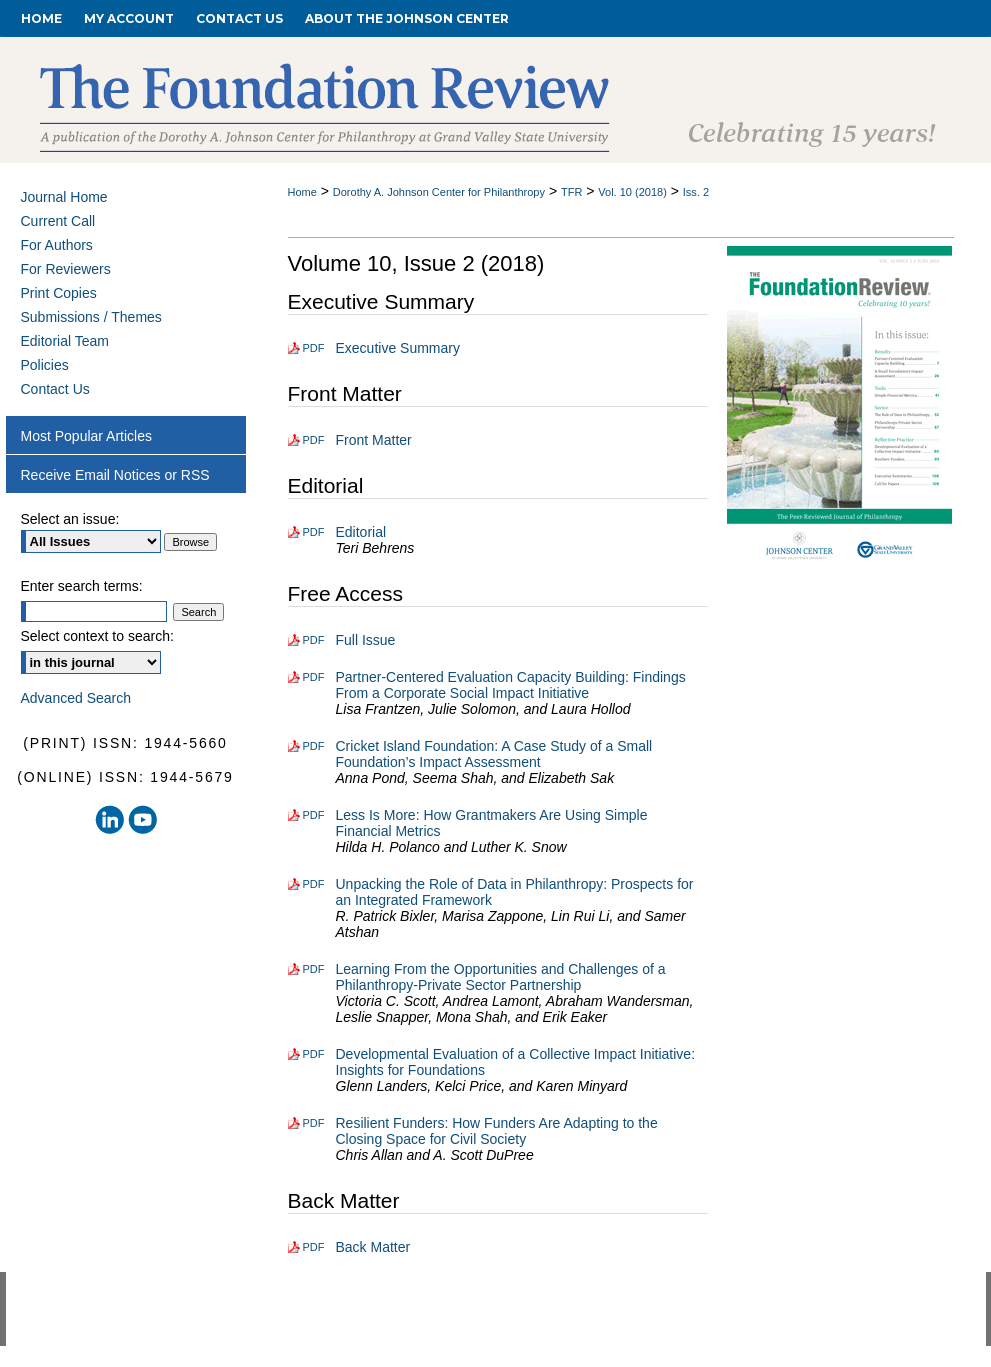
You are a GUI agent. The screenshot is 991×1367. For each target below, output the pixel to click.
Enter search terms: (82, 586)
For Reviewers (66, 269)
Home (302, 192)
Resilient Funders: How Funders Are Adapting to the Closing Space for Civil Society (497, 1131)
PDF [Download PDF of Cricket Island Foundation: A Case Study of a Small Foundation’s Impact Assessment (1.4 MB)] (314, 746)
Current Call (58, 221)
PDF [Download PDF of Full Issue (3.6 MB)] (314, 640)
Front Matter (374, 440)
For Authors (57, 245)
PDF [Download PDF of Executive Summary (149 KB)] (314, 348)
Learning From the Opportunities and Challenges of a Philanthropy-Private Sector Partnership (501, 977)
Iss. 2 (696, 192)
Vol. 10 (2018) (632, 192)
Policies (45, 365)
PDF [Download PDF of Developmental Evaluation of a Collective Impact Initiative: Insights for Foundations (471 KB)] (314, 1054)
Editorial (361, 532)
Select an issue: (70, 519)
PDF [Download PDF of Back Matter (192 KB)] (314, 1247)
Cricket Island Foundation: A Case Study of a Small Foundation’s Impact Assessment (494, 754)
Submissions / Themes (91, 317)
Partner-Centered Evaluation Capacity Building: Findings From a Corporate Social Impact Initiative (511, 685)
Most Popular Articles (87, 436)
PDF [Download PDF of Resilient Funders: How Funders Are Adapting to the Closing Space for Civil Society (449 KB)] (314, 1123)
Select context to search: (97, 636)
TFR (571, 192)
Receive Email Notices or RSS (115, 475)
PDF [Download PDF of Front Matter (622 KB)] (314, 440)
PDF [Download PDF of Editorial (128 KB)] (314, 532)
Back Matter (373, 1247)
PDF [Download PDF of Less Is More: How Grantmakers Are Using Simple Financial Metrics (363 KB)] (314, 815)
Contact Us (55, 389)
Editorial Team (65, 341)
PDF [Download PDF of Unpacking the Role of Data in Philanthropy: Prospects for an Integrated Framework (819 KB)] (314, 884)
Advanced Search (76, 698)
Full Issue (366, 640)
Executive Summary (398, 348)
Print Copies (59, 293)
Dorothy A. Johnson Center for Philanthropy (439, 192)
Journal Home (64, 197)
